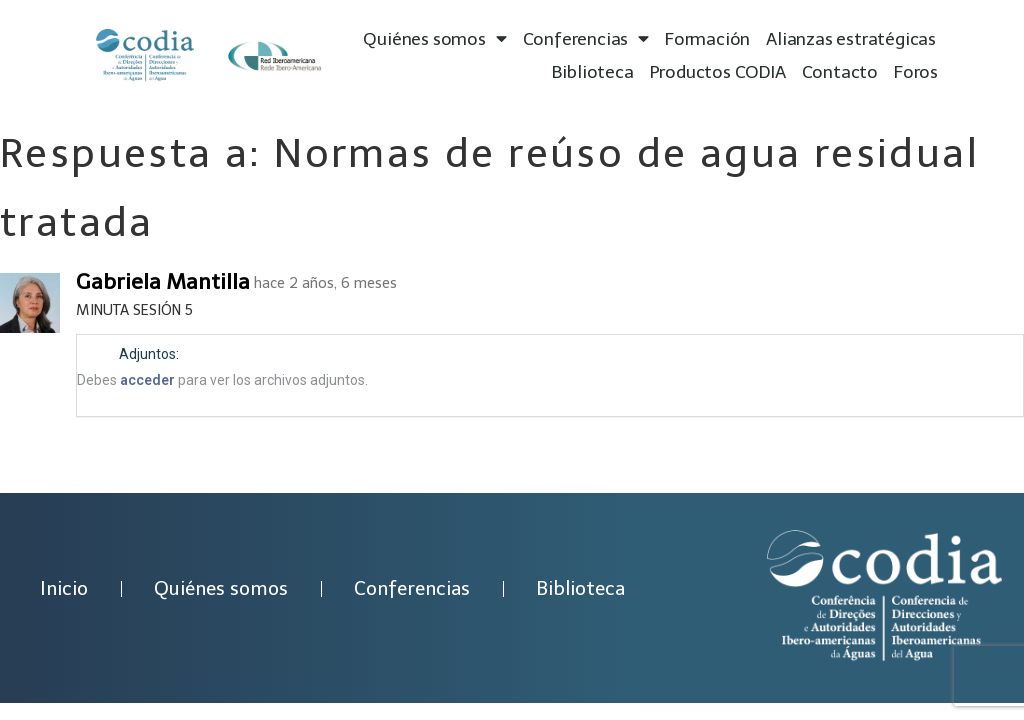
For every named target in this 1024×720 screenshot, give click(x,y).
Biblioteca (593, 72)
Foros (916, 72)
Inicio (64, 588)
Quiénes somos (434, 39)
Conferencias (586, 39)
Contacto (840, 72)
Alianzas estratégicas (851, 39)
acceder (147, 380)
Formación (707, 39)
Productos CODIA (718, 72)
